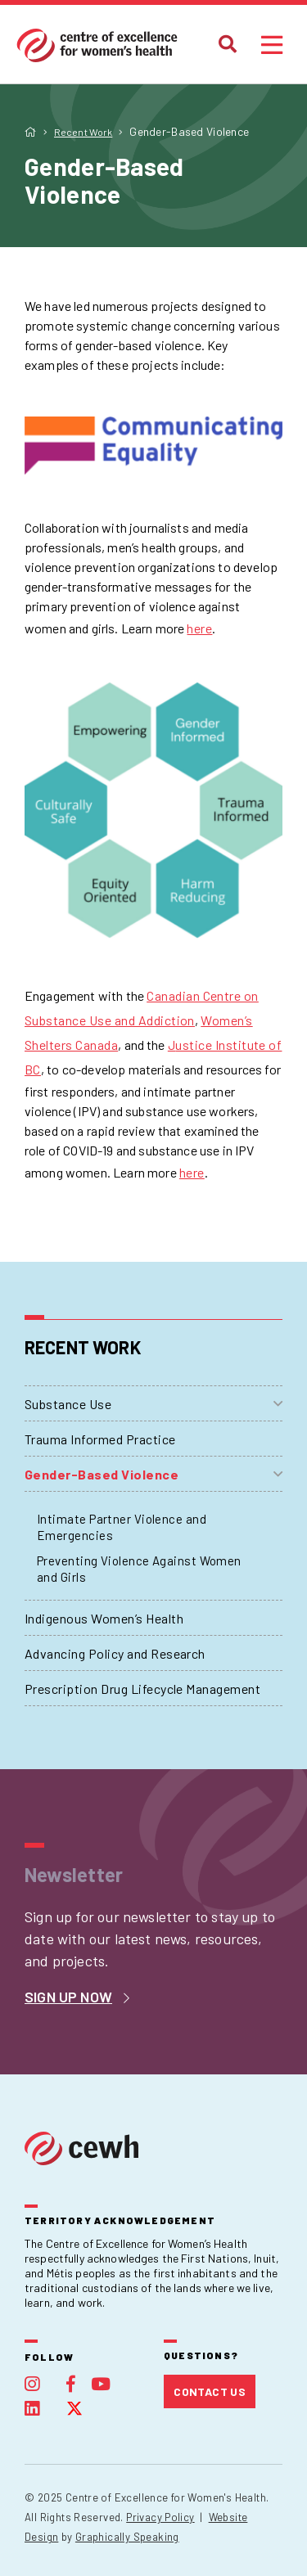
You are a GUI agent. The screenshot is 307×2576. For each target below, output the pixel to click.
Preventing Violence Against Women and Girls (139, 1568)
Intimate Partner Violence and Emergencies (121, 1526)
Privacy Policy (160, 2517)
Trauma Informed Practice (100, 1439)
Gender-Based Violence (101, 1474)
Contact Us (210, 2391)
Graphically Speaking (127, 2536)
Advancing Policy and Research (115, 1653)
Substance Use (68, 1404)
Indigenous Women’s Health (104, 1618)
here (199, 628)
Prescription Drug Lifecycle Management (142, 1688)
